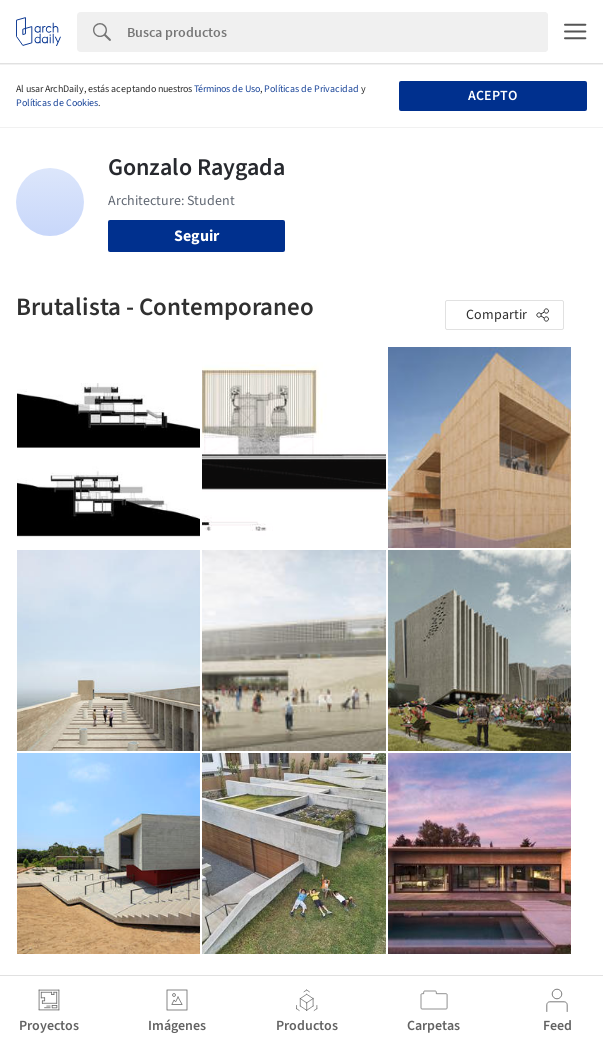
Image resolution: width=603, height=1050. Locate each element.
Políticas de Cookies (57, 103)
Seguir (196, 236)
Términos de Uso (227, 89)
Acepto (492, 96)
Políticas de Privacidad (311, 89)
